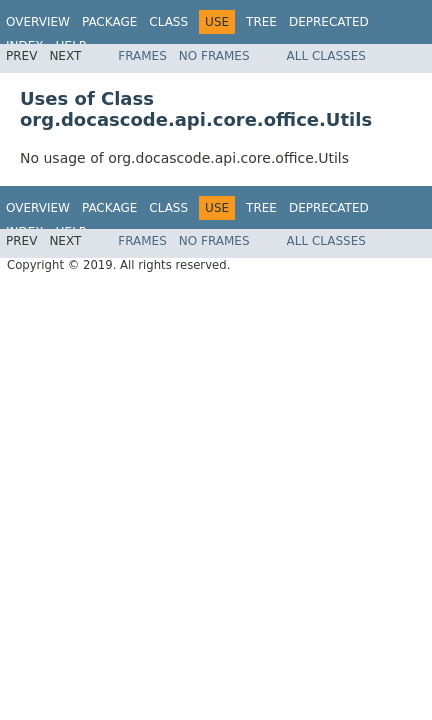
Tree (261, 22)
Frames (142, 56)
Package (109, 22)
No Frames (214, 56)
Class (168, 22)
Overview (38, 22)
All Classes (326, 56)
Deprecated (329, 22)
